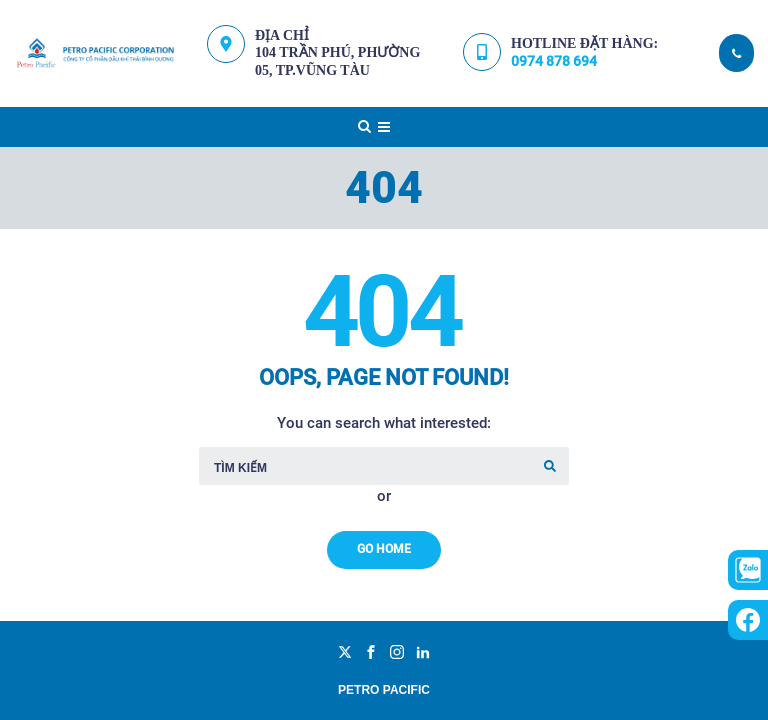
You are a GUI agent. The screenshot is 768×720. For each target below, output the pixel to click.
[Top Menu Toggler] (384, 127)
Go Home (384, 549)
